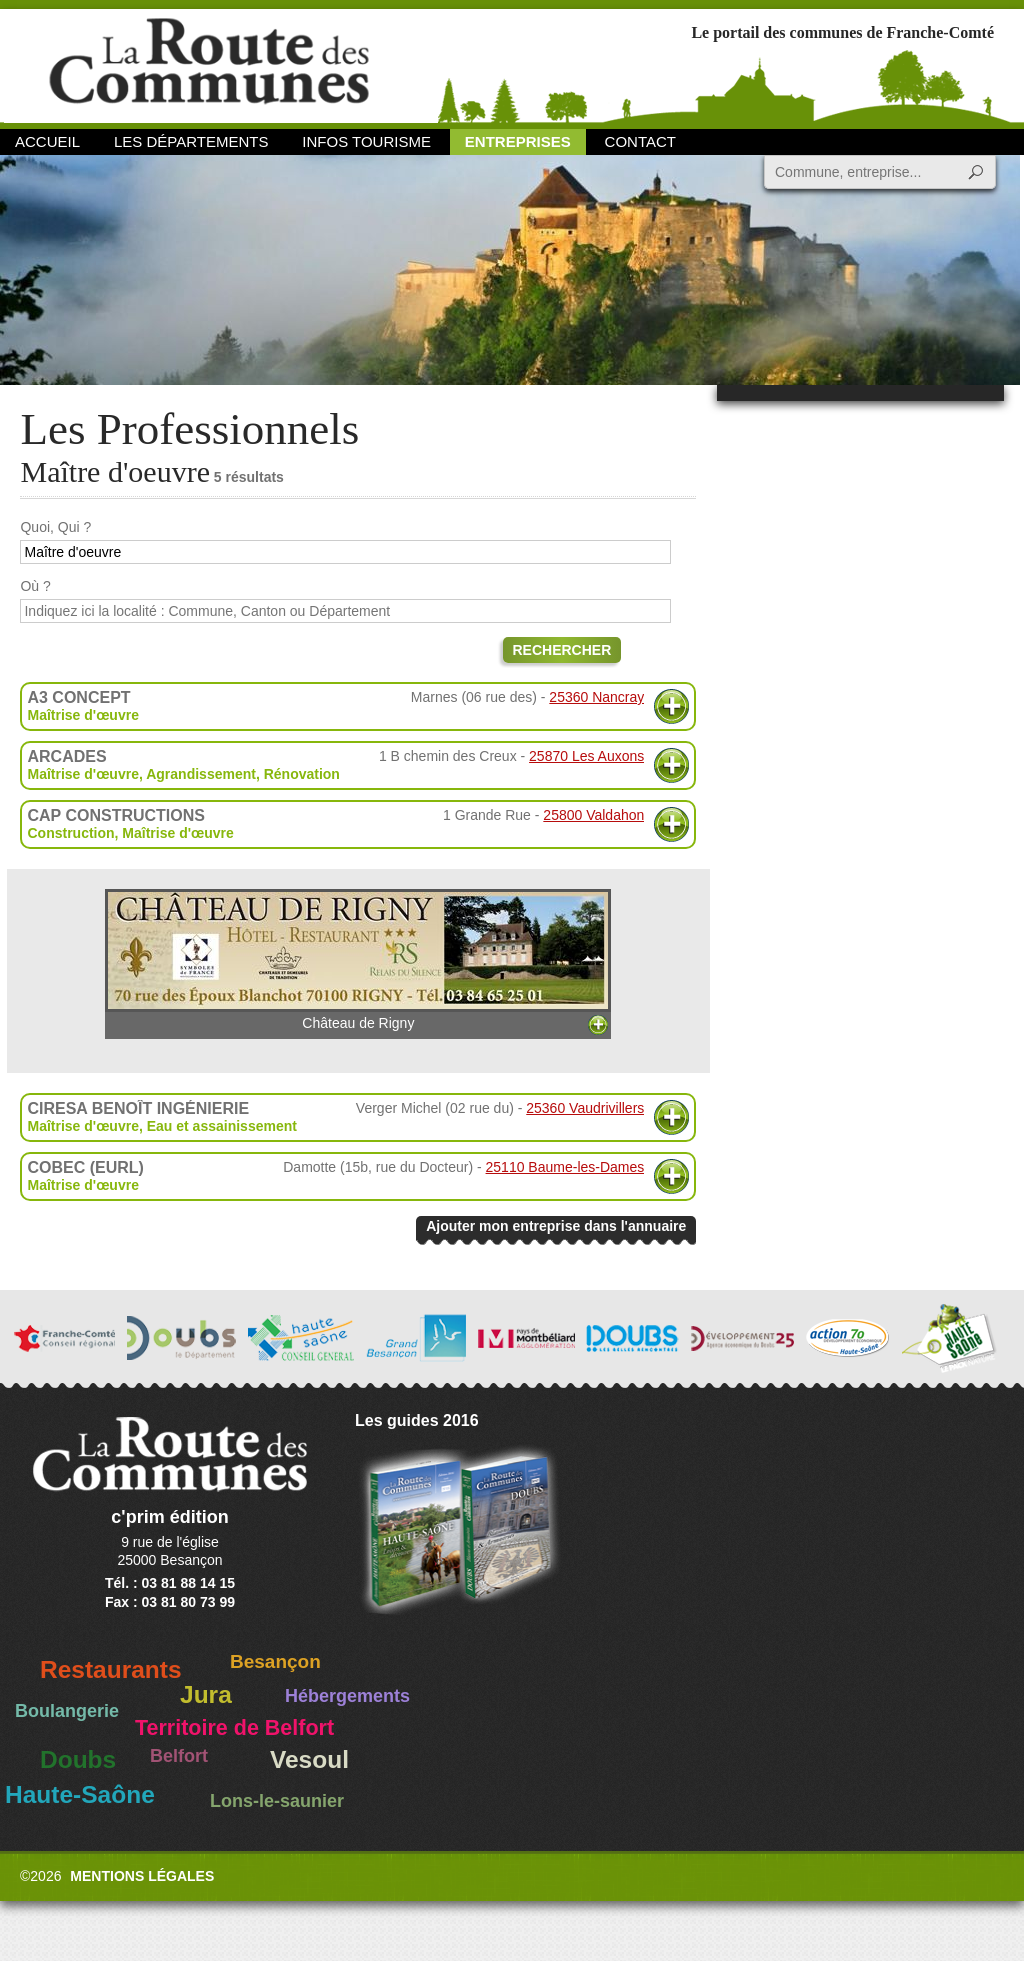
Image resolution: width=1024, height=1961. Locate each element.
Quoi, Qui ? (55, 527)
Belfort (179, 1756)
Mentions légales (142, 1876)
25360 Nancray (596, 697)
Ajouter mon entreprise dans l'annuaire (556, 1226)
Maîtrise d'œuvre (82, 715)
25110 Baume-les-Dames (565, 1167)
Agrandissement (201, 774)
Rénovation (302, 774)
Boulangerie (67, 1711)
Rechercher (562, 650)
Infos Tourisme (366, 141)
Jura (206, 1694)
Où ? (35, 586)
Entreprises (518, 141)
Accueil (47, 141)
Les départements (191, 141)
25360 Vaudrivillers (585, 1108)
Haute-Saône (80, 1794)
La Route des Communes (209, 64)
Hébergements (347, 1696)
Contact (640, 141)
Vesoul (309, 1759)
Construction (70, 833)
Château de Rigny (358, 960)
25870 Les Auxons (586, 756)
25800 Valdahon (593, 815)
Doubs (78, 1759)
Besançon (275, 1661)
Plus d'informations (671, 706)
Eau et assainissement (222, 1126)
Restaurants (111, 1669)
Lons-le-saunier (277, 1801)
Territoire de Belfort (234, 1728)
